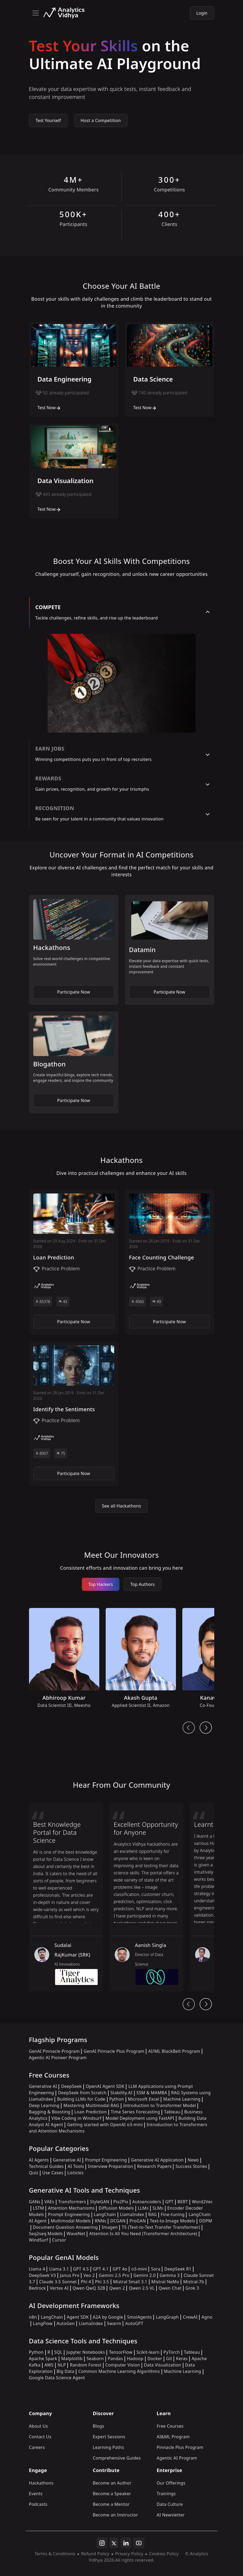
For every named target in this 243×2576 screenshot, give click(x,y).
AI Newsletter (171, 2515)
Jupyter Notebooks (85, 2352)
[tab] (121, 612)
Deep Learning (44, 2105)
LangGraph (167, 2317)
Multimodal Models (71, 2221)
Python (116, 2099)
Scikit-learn (148, 2352)
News (193, 2160)
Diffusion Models (116, 2208)
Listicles (75, 2173)
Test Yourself (48, 120)
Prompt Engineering (106, 2160)
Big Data (66, 2371)
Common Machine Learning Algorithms (119, 2371)
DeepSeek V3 (42, 2275)
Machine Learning (181, 2099)
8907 (41, 1453)
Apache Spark (43, 2358)
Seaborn (95, 2358)
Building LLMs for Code (81, 2099)
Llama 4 (37, 2269)
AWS (48, 2365)
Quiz (33, 2173)
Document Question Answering (65, 2227)
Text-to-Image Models (172, 2221)
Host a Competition (101, 120)
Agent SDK (78, 2317)
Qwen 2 (117, 2288)
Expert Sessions (109, 2437)
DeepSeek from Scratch (82, 2093)
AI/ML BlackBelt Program (174, 2051)
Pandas (115, 2358)
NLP (61, 2365)
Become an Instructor (115, 2515)
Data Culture (170, 2504)
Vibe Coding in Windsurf (76, 2118)
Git (169, 2358)
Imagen (110, 2227)
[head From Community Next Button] (205, 2004)
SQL (58, 2352)
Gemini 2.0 (144, 2275)
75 (60, 1453)
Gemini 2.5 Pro (114, 2275)
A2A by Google (108, 2317)
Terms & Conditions (55, 2554)
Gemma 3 (170, 2275)
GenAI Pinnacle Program (54, 2051)
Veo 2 (89, 2275)
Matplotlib (72, 2358)
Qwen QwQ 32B (89, 2288)
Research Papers (154, 2166)
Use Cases (52, 2173)
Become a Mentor (111, 2504)
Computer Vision (122, 2365)
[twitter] (113, 2542)
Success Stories (191, 2166)
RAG (152, 2214)
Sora (155, 2269)
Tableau (172, 2112)
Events (36, 2494)
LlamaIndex (132, 2214)
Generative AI (43, 2086)
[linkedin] (126, 2543)
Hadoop (135, 2358)
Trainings (166, 2494)
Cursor (59, 2240)
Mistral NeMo (165, 2282)
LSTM (38, 2208)
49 (156, 1301)
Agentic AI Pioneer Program (58, 2057)
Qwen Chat (170, 2288)
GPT (169, 2202)
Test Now (49, 408)
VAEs (49, 2202)
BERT (183, 2202)
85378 (42, 1301)
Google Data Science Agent (57, 2378)
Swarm (114, 2323)
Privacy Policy (129, 2554)
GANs (34, 2202)
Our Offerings (171, 2483)
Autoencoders (146, 2202)
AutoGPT (134, 2323)
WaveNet (76, 2233)
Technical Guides (46, 2166)
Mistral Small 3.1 (130, 2282)
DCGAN (117, 2221)
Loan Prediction (90, 2112)
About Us (38, 2426)
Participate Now (73, 992)
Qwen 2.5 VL (141, 2288)
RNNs (100, 2221)
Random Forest (85, 2365)
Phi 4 (86, 2282)
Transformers (72, 2202)
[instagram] (102, 2543)
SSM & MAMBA (152, 2093)
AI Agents (39, 2160)
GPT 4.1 (101, 2269)
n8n (33, 2317)
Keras (181, 2358)
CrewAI (190, 2317)
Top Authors (142, 1584)
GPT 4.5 (81, 2269)
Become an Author (112, 2483)
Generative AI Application (157, 2160)
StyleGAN (99, 2202)
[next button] (205, 1727)
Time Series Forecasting (135, 2112)
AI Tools (76, 2166)
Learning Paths (108, 2447)
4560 (137, 1301)
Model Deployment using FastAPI (139, 2118)
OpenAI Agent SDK (105, 2086)
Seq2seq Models (46, 2233)
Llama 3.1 (59, 2269)
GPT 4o (120, 2269)
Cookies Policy (164, 2554)
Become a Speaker (112, 2494)
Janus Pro (69, 2275)
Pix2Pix (120, 2202)
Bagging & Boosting (50, 2112)
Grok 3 (192, 2288)
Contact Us (40, 2437)
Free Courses (170, 2426)
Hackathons (41, 2483)
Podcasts (38, 2504)
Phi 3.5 (102, 2282)
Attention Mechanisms (71, 2208)
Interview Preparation (110, 2166)
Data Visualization (162, 2365)
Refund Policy (95, 2554)
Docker (154, 2358)
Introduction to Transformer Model (159, 2105)
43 (63, 1301)
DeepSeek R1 (177, 2269)
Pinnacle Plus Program (180, 2447)
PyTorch (171, 2352)
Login (202, 13)
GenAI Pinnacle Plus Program (114, 2051)
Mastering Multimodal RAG (91, 2105)
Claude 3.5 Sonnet (58, 2282)
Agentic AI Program (177, 2458)
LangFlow (43, 2323)
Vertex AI (59, 2288)
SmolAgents (139, 2317)
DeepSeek (71, 2086)
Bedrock (37, 2288)
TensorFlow (120, 2352)
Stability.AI (121, 2093)
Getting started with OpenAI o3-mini (105, 2124)
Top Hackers (100, 1584)
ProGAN (137, 2221)
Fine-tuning (172, 2214)
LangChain (105, 2214)
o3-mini (139, 2269)
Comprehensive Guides (117, 2458)
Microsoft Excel (143, 2099)
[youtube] (138, 2543)
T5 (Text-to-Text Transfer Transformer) (161, 2227)
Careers (37, 2447)
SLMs (158, 2208)
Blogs (98, 2426)
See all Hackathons (121, 1506)
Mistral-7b (193, 2282)
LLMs (143, 2208)
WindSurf (38, 2240)
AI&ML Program (173, 2437)
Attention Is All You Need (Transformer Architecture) (143, 2233)
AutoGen (66, 2323)
